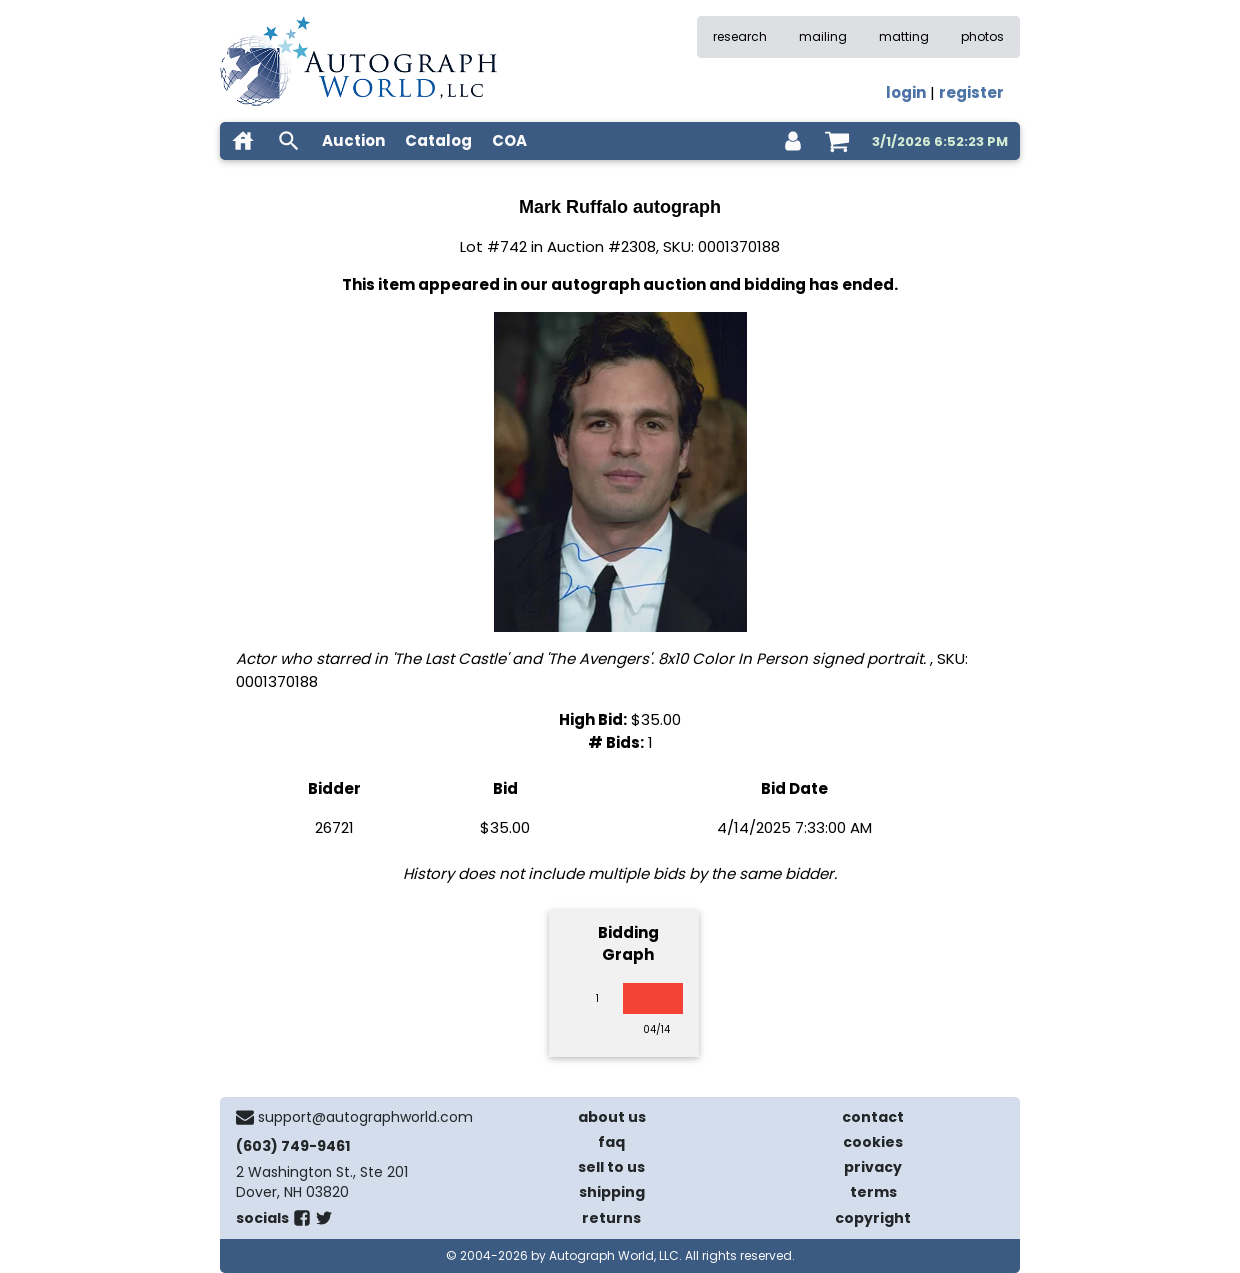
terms (873, 1192)
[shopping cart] (837, 141)
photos (982, 36)
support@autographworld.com (365, 1117)
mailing (823, 36)
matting (904, 36)
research (740, 36)
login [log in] (906, 92)
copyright (873, 1218)
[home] (243, 141)
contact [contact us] (873, 1117)
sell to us (611, 1167)
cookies (873, 1142)
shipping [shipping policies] (612, 1192)
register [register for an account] (971, 92)
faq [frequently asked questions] (611, 1142)
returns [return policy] (611, 1218)
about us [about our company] (612, 1117)
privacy (873, 1167)
